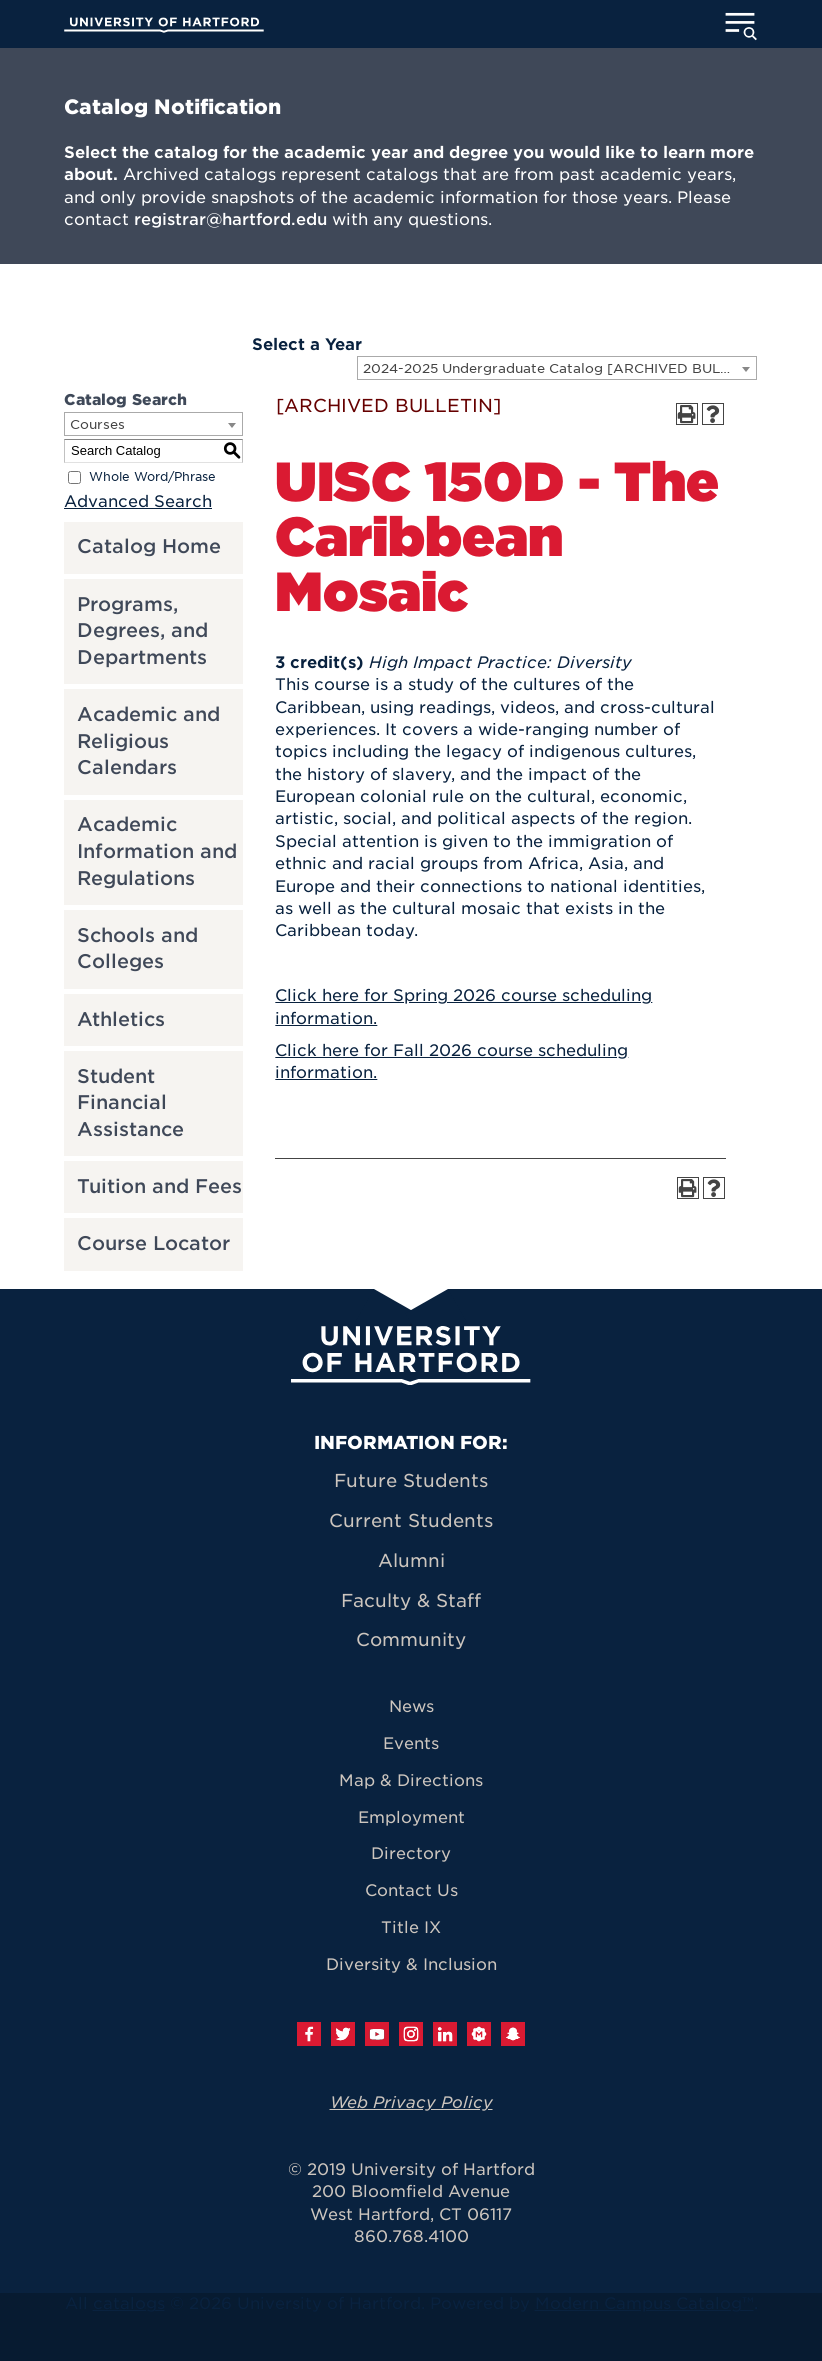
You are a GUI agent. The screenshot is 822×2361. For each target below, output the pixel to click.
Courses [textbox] (97, 424)
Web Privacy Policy (411, 2102)
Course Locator (153, 1243)
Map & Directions (411, 1780)
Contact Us (411, 1890)
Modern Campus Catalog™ (644, 2303)
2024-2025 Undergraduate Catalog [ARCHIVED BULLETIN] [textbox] (559, 368)
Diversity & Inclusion (411, 1964)
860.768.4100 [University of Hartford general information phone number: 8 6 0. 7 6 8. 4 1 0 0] (411, 2236)
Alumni (411, 1560)
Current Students (411, 1520)
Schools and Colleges (137, 949)
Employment (411, 1817)
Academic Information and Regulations (157, 851)
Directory (411, 1853)
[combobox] (557, 368)
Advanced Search (138, 501)
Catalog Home (149, 546)
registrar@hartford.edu (230, 219)
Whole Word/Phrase (152, 476)
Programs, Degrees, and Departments (142, 631)
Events (411, 1743)
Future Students (411, 1480)
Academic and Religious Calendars (148, 741)
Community (411, 1639)
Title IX (411, 1927)
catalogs (129, 2303)
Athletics (121, 1019)
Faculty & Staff (411, 1600)
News (411, 1706)
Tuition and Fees (159, 1186)
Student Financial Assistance (130, 1103)
